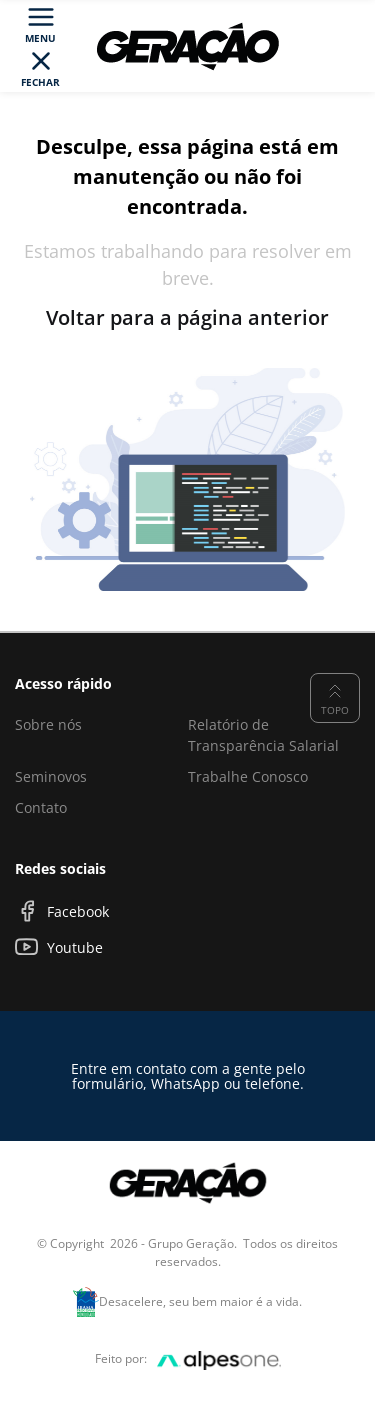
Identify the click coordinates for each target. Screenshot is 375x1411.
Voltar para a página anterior (187, 318)
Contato (41, 807)
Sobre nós (48, 724)
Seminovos (51, 776)
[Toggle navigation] (41, 46)
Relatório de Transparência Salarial (263, 735)
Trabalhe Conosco (248, 776)
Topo (335, 698)
